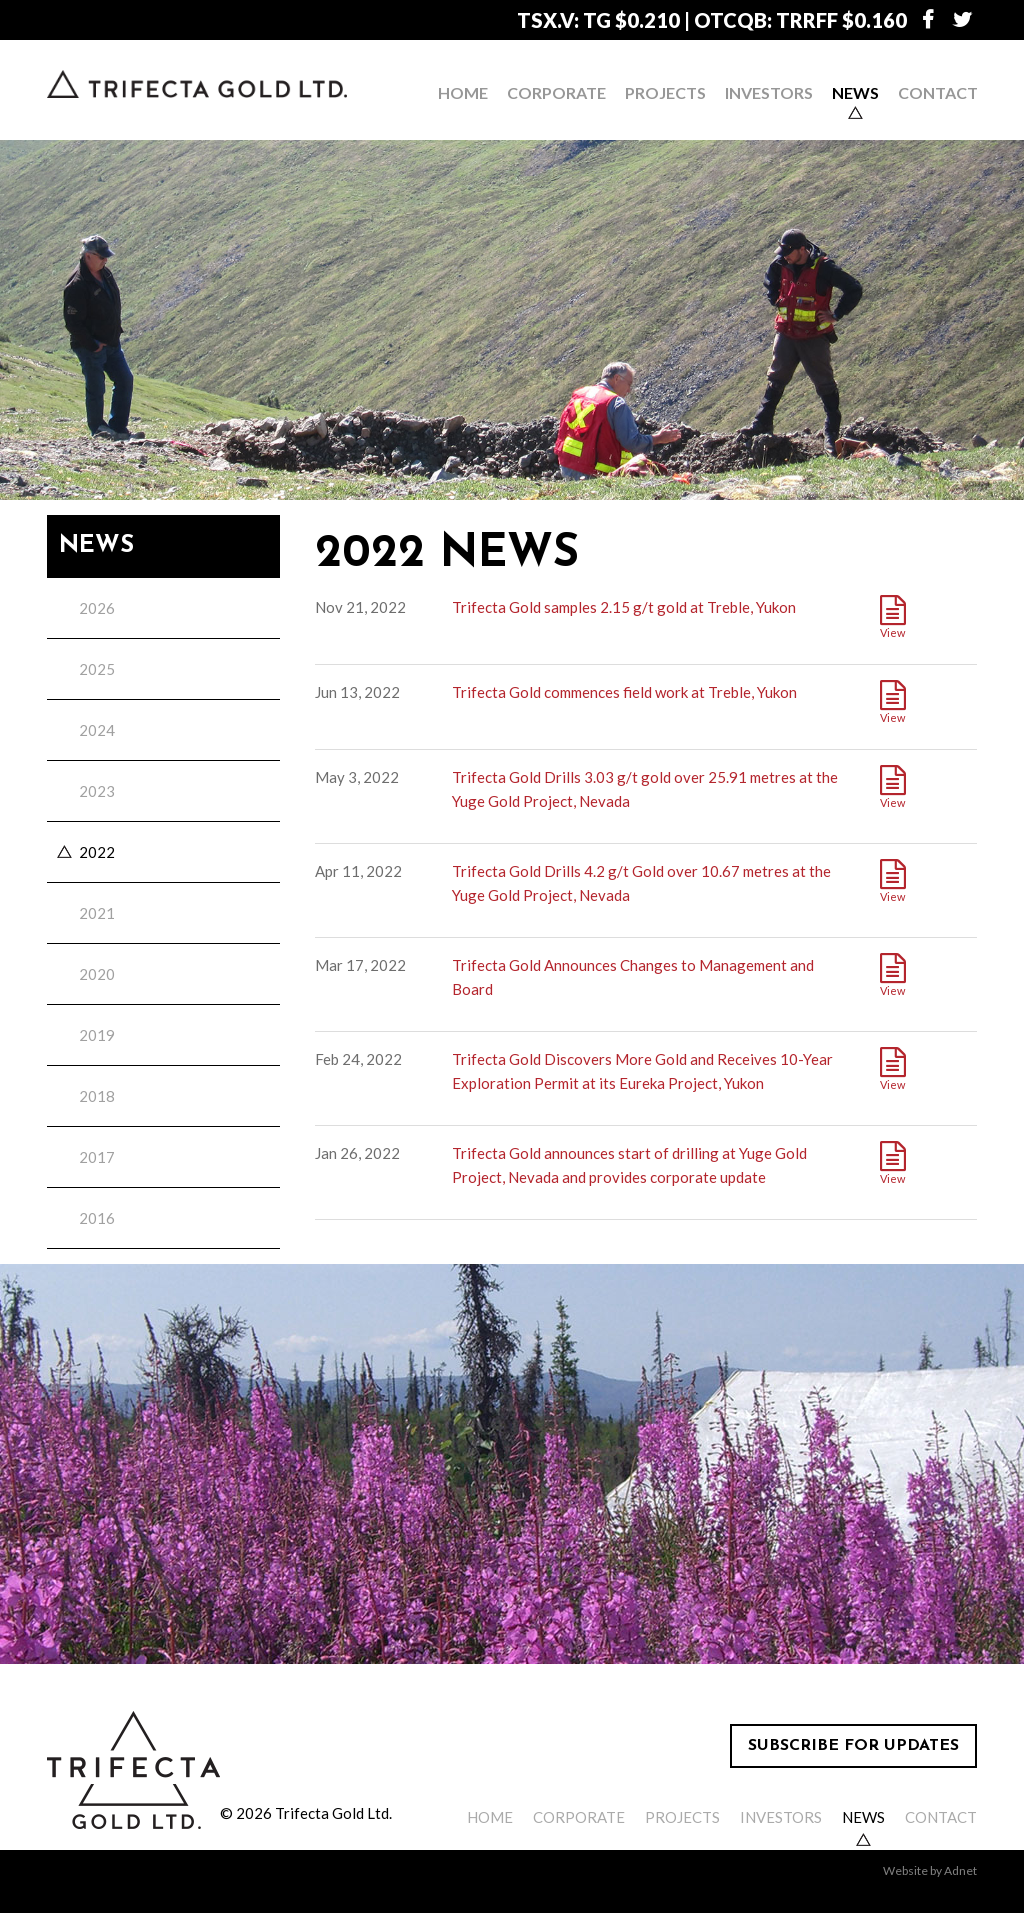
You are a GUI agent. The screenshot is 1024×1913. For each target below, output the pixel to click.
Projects (665, 92)
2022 (97, 852)
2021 (97, 913)
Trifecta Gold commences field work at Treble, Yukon (624, 692)
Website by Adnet (930, 1870)
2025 (97, 669)
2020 (97, 974)
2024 (97, 730)
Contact (938, 92)
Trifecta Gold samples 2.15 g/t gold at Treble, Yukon (624, 607)
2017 (97, 1157)
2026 (97, 608)
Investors (769, 92)
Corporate (556, 92)
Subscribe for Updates (853, 1746)
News (855, 92)
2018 (97, 1096)
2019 (97, 1035)
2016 (97, 1218)
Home (463, 92)
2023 (97, 791)
